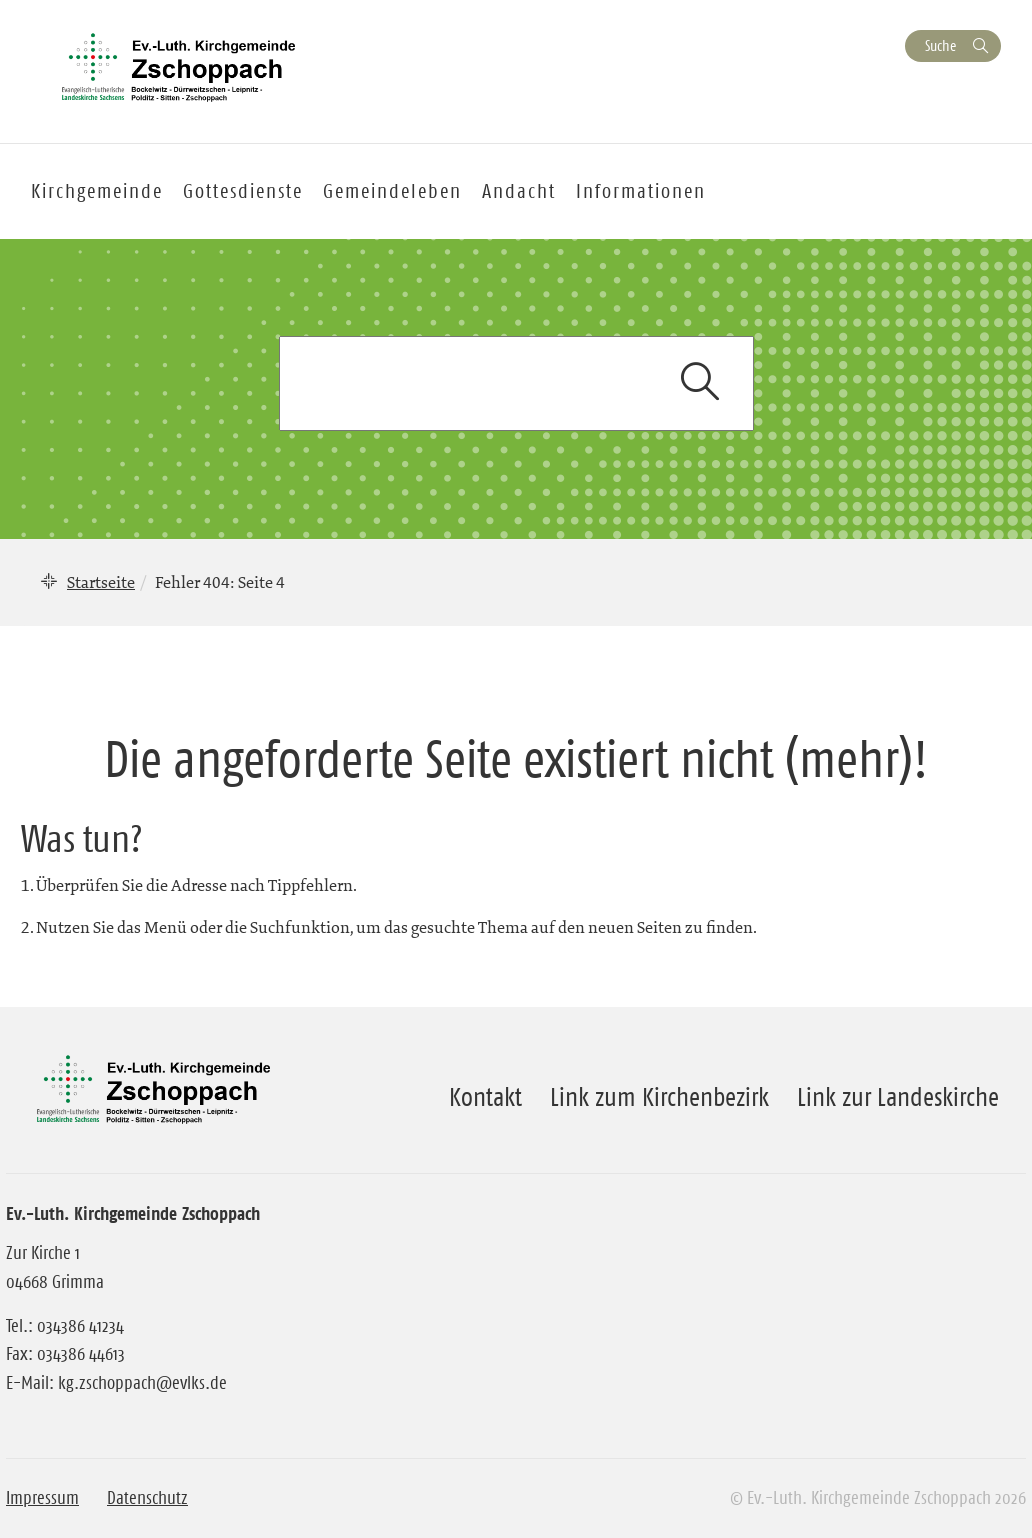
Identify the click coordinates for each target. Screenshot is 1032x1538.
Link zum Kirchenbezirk (659, 1097)
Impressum (42, 1498)
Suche (940, 45)
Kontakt (485, 1097)
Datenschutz (147, 1498)
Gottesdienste (243, 191)
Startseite (101, 582)
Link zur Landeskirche (898, 1097)
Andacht (519, 191)
